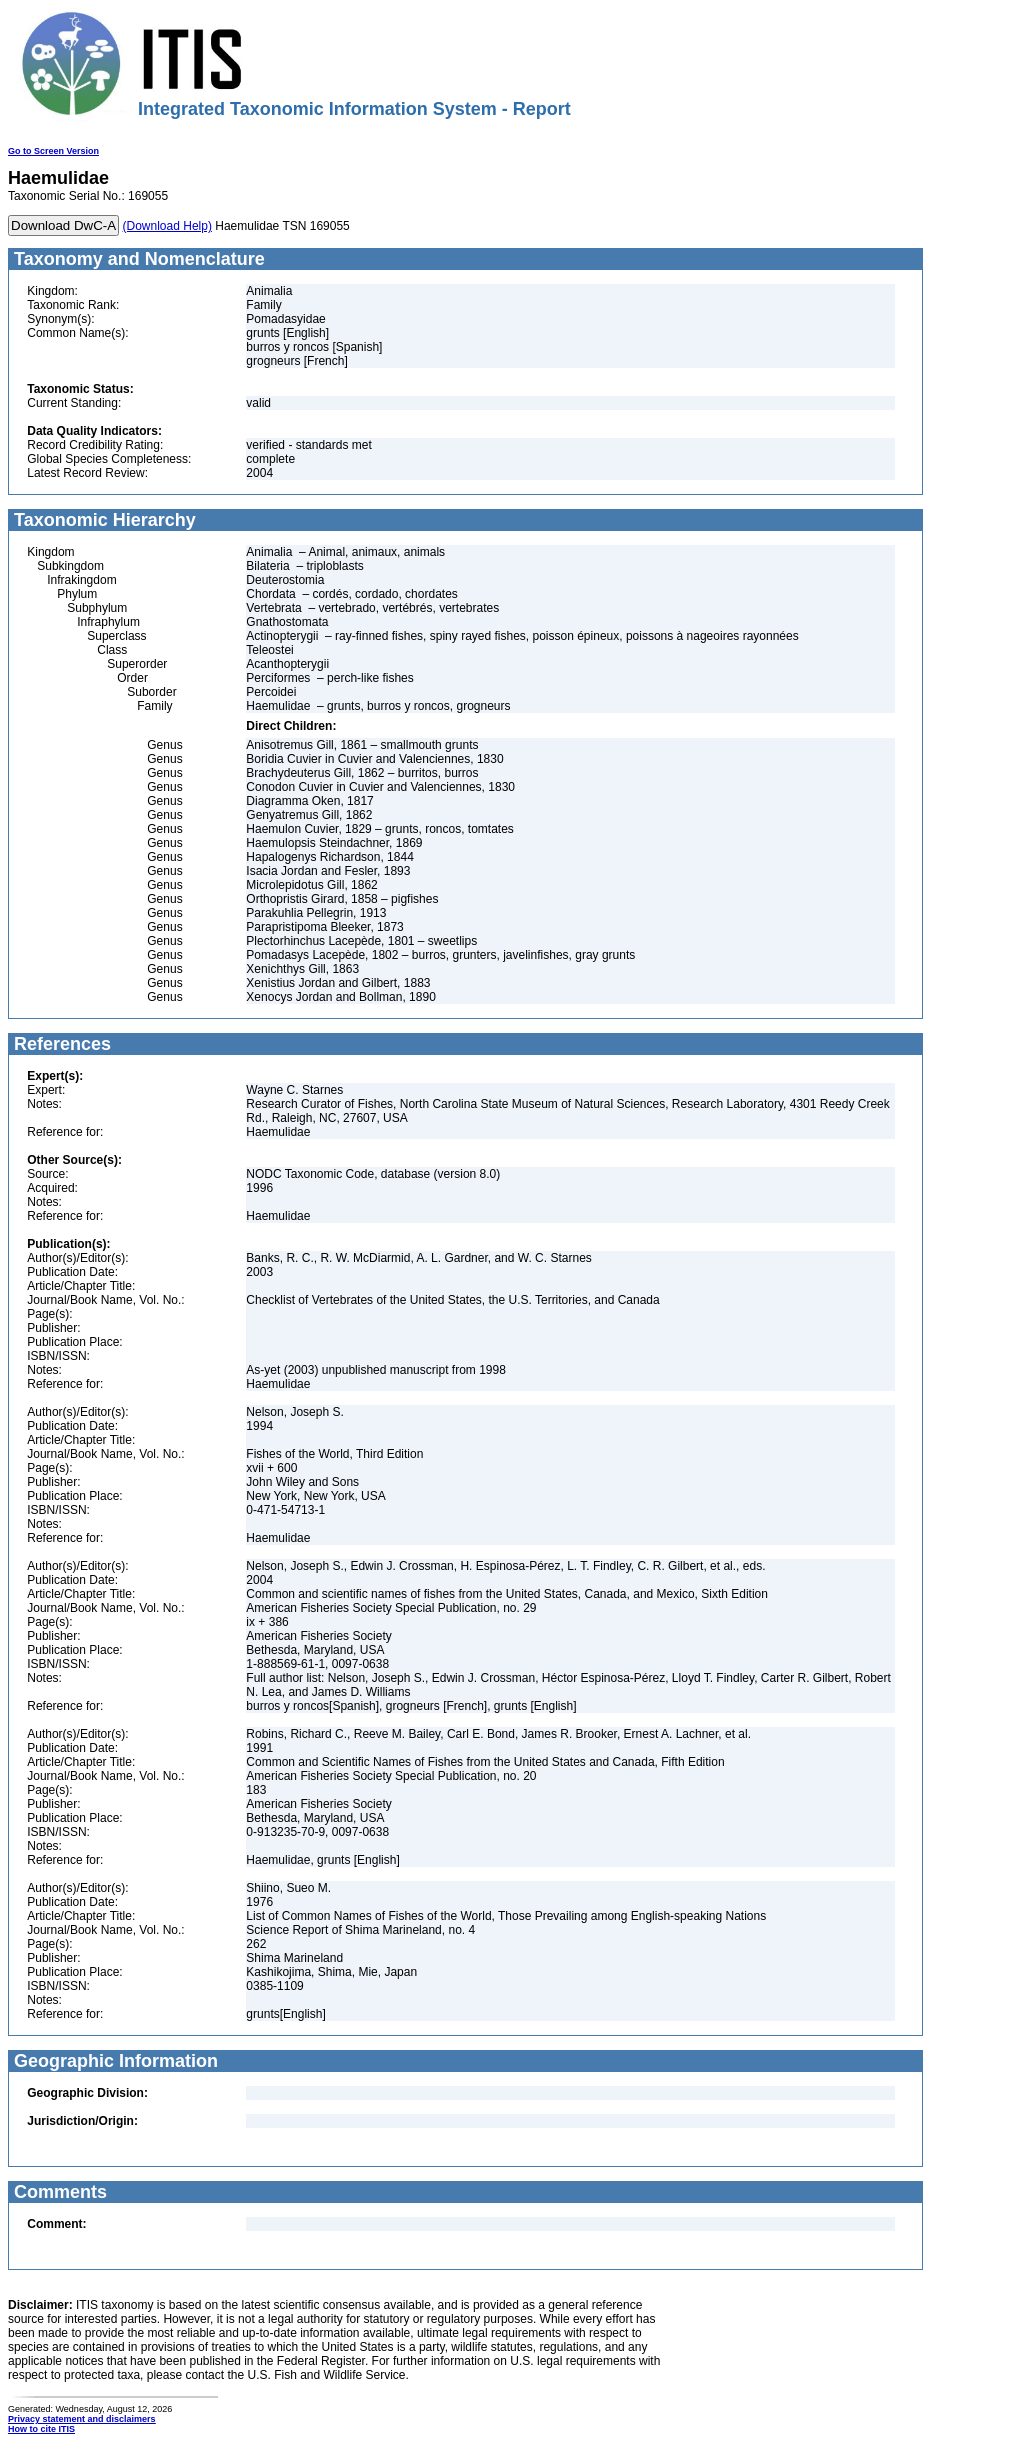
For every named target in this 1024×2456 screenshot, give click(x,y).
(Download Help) (167, 226)
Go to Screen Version (53, 151)
